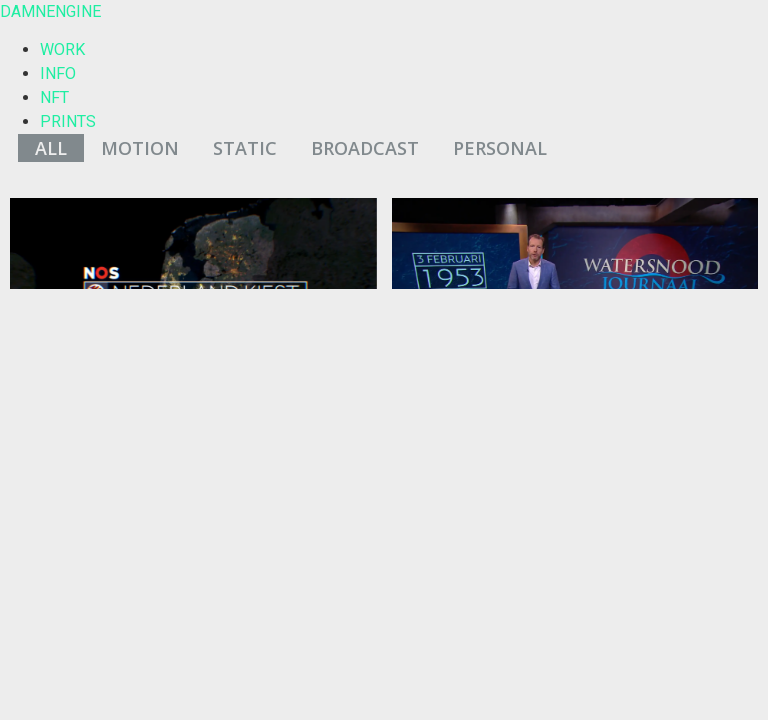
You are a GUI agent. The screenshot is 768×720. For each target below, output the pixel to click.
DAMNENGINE (50, 11)
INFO (58, 73)
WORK (62, 49)
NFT (54, 97)
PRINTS (68, 121)
